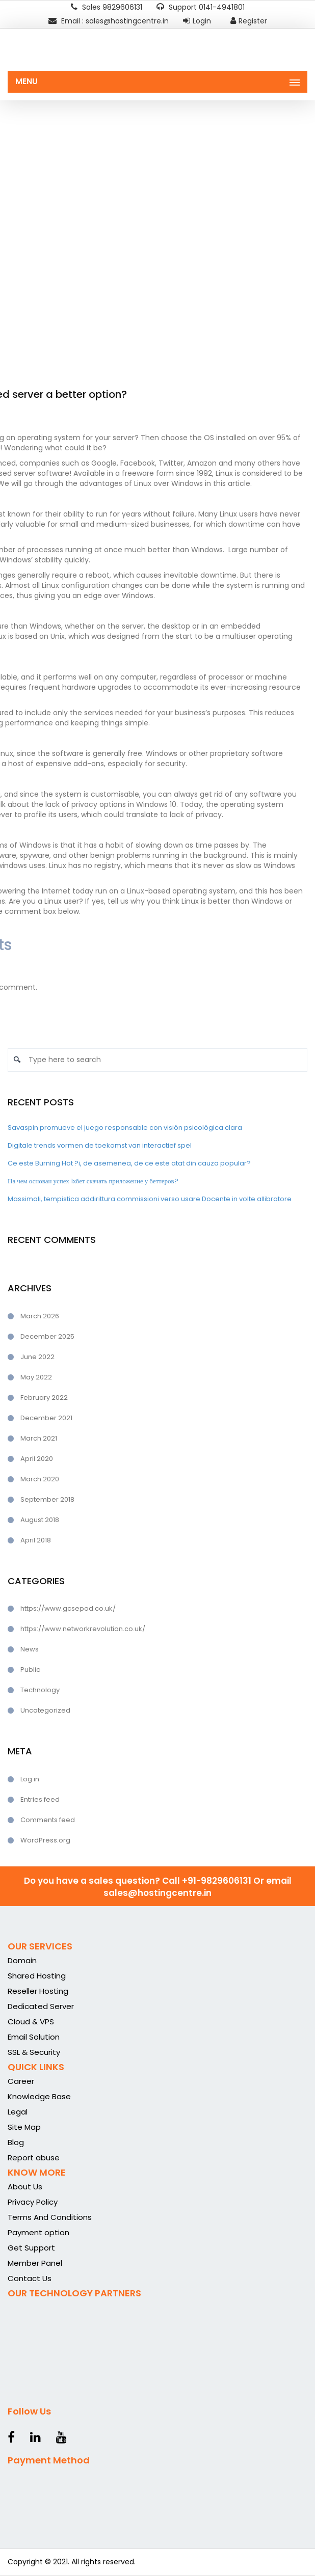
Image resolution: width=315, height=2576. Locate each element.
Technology (40, 1690)
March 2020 (39, 1479)
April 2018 (35, 1540)
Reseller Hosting (38, 1991)
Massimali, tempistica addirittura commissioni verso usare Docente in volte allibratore (150, 1199)
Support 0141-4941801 (200, 7)
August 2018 (39, 1520)
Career (21, 2081)
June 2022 (37, 1357)
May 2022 (36, 1377)
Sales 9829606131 (106, 7)
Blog (16, 2142)
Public (30, 1669)
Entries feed (40, 1799)
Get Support (31, 2247)
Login (197, 21)
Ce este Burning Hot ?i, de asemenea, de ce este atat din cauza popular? (129, 1163)
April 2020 (36, 1458)
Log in (29, 1779)
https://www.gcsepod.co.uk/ (68, 1608)
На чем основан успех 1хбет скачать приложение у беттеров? (93, 1181)
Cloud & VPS (31, 2021)
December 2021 (46, 1418)
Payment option (38, 2232)
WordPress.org (45, 1840)
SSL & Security (34, 2052)
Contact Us (29, 2278)
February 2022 (44, 1397)
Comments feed (47, 1820)
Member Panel (35, 2263)
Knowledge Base (39, 2096)
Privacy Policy (33, 2202)
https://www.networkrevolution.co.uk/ (82, 1629)
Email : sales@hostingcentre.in (108, 21)
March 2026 (39, 1316)
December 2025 (47, 1336)
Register (248, 21)
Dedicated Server (41, 2006)
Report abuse (34, 2157)
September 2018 (47, 1499)
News (29, 1649)
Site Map (24, 2127)
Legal (18, 2111)
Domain (22, 1960)
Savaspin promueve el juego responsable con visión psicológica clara (125, 1127)
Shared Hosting (37, 1975)
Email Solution (34, 2036)
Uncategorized (45, 1710)
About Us (25, 2186)
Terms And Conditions (50, 2217)
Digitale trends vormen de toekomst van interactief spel (100, 1145)
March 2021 (38, 1438)
